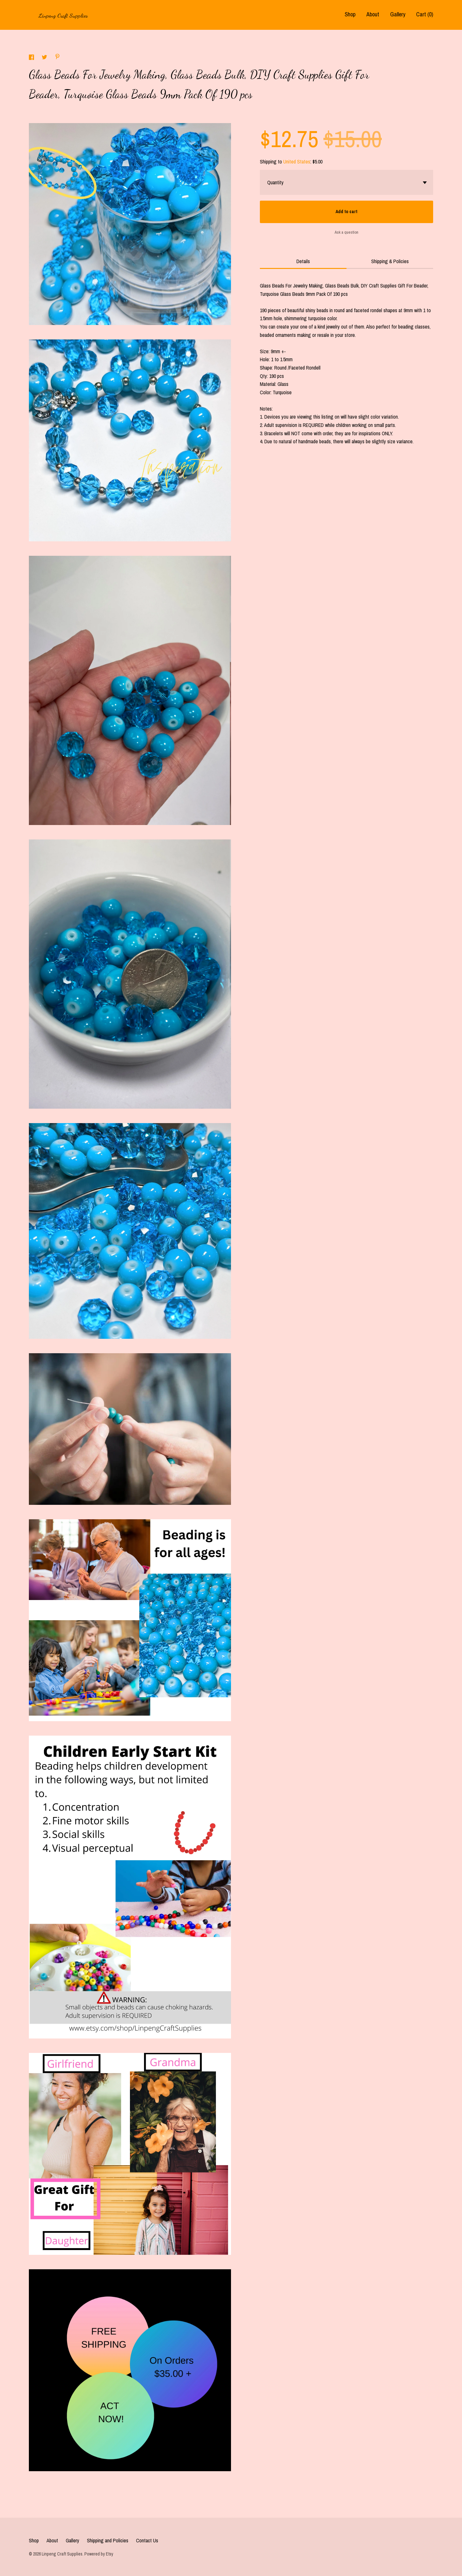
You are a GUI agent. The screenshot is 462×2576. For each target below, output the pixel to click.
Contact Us (147, 2540)
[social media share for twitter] (45, 58)
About (372, 14)
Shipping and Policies (107, 2540)
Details (303, 261)
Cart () (424, 14)
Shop (350, 14)
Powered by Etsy (98, 2554)
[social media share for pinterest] (57, 57)
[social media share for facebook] (32, 58)
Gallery (397, 14)
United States (296, 161)
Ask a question (346, 232)
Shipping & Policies (390, 261)
